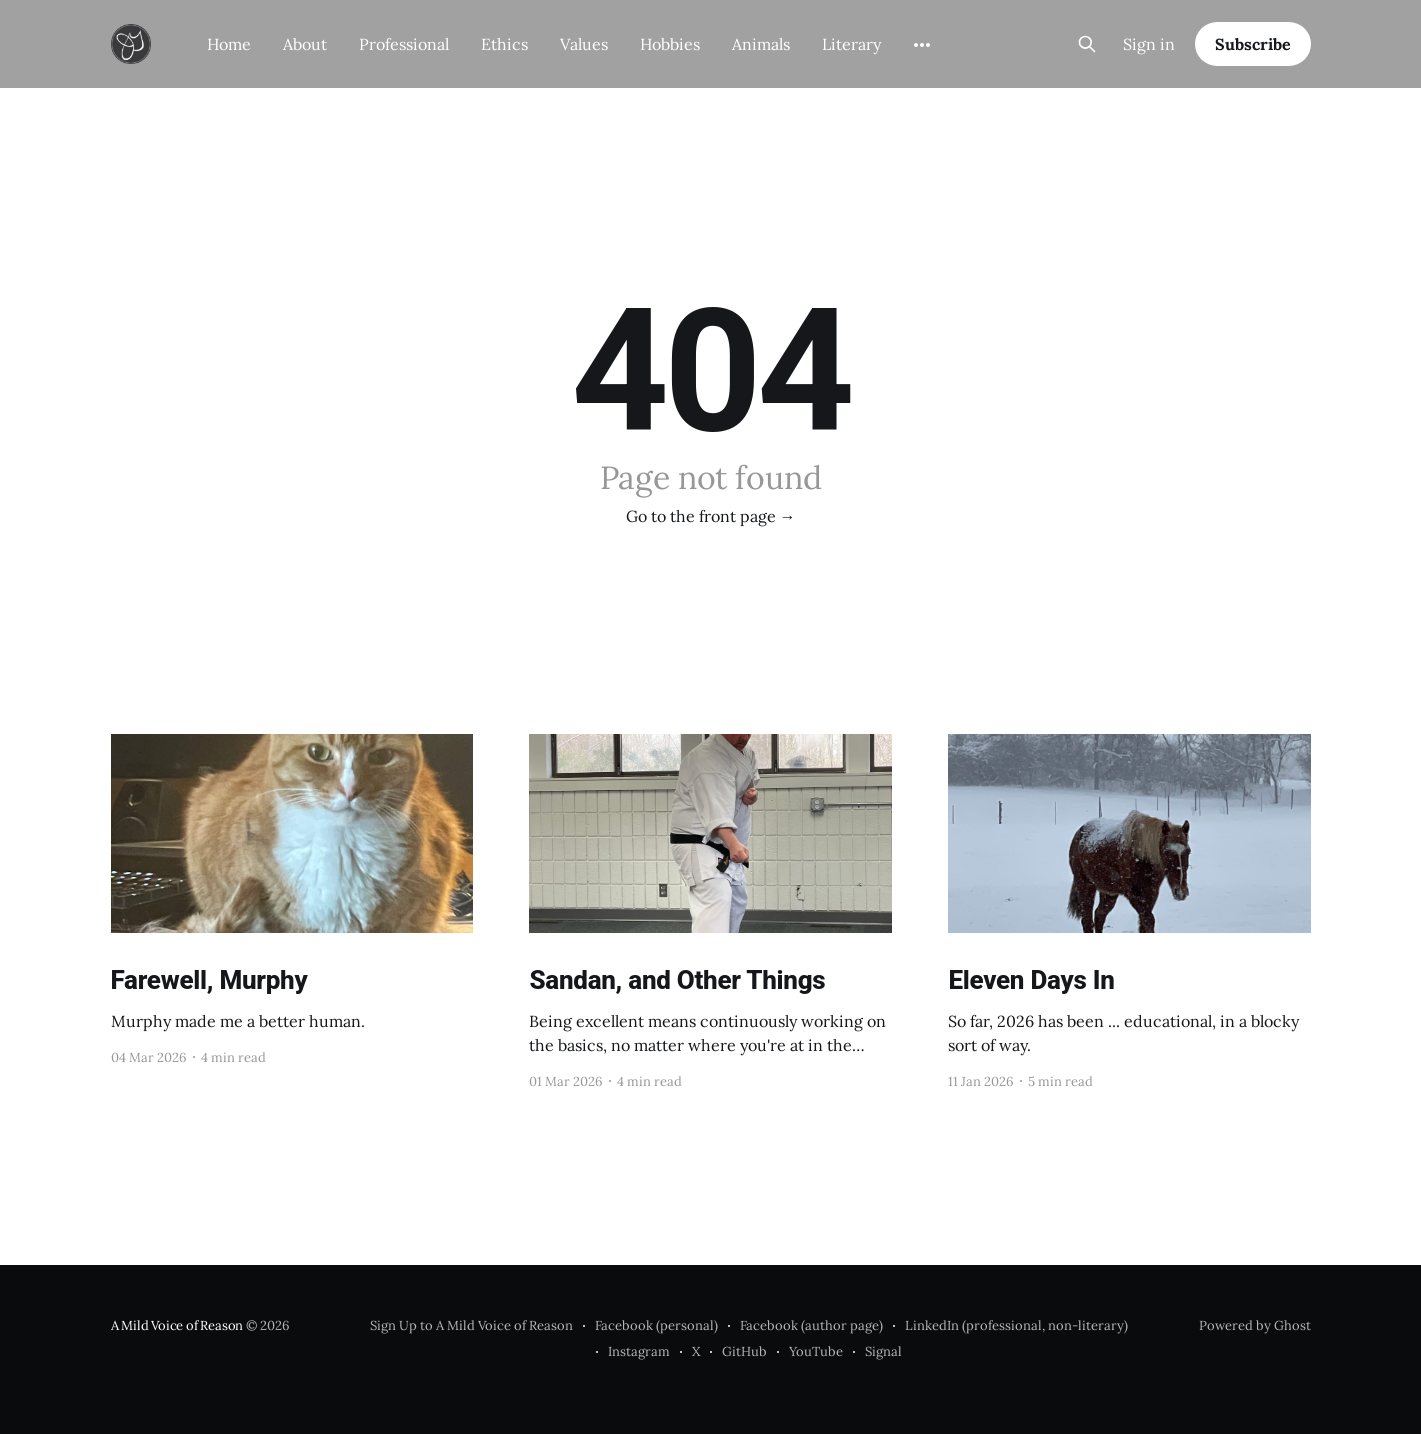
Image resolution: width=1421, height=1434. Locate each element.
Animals (761, 44)
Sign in (1149, 44)
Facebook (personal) (656, 1325)
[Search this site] (1087, 44)
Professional (404, 44)
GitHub (744, 1351)
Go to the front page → (711, 516)
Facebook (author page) (811, 1325)
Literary (851, 44)
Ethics (504, 44)
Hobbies (670, 44)
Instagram (639, 1351)
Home (229, 44)
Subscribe (1252, 44)
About (305, 44)
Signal (883, 1351)
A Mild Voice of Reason (177, 1325)
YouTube (816, 1351)
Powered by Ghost (1255, 1325)
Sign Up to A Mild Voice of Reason (471, 1325)
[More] (922, 45)
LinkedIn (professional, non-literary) (1016, 1325)
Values (584, 44)
